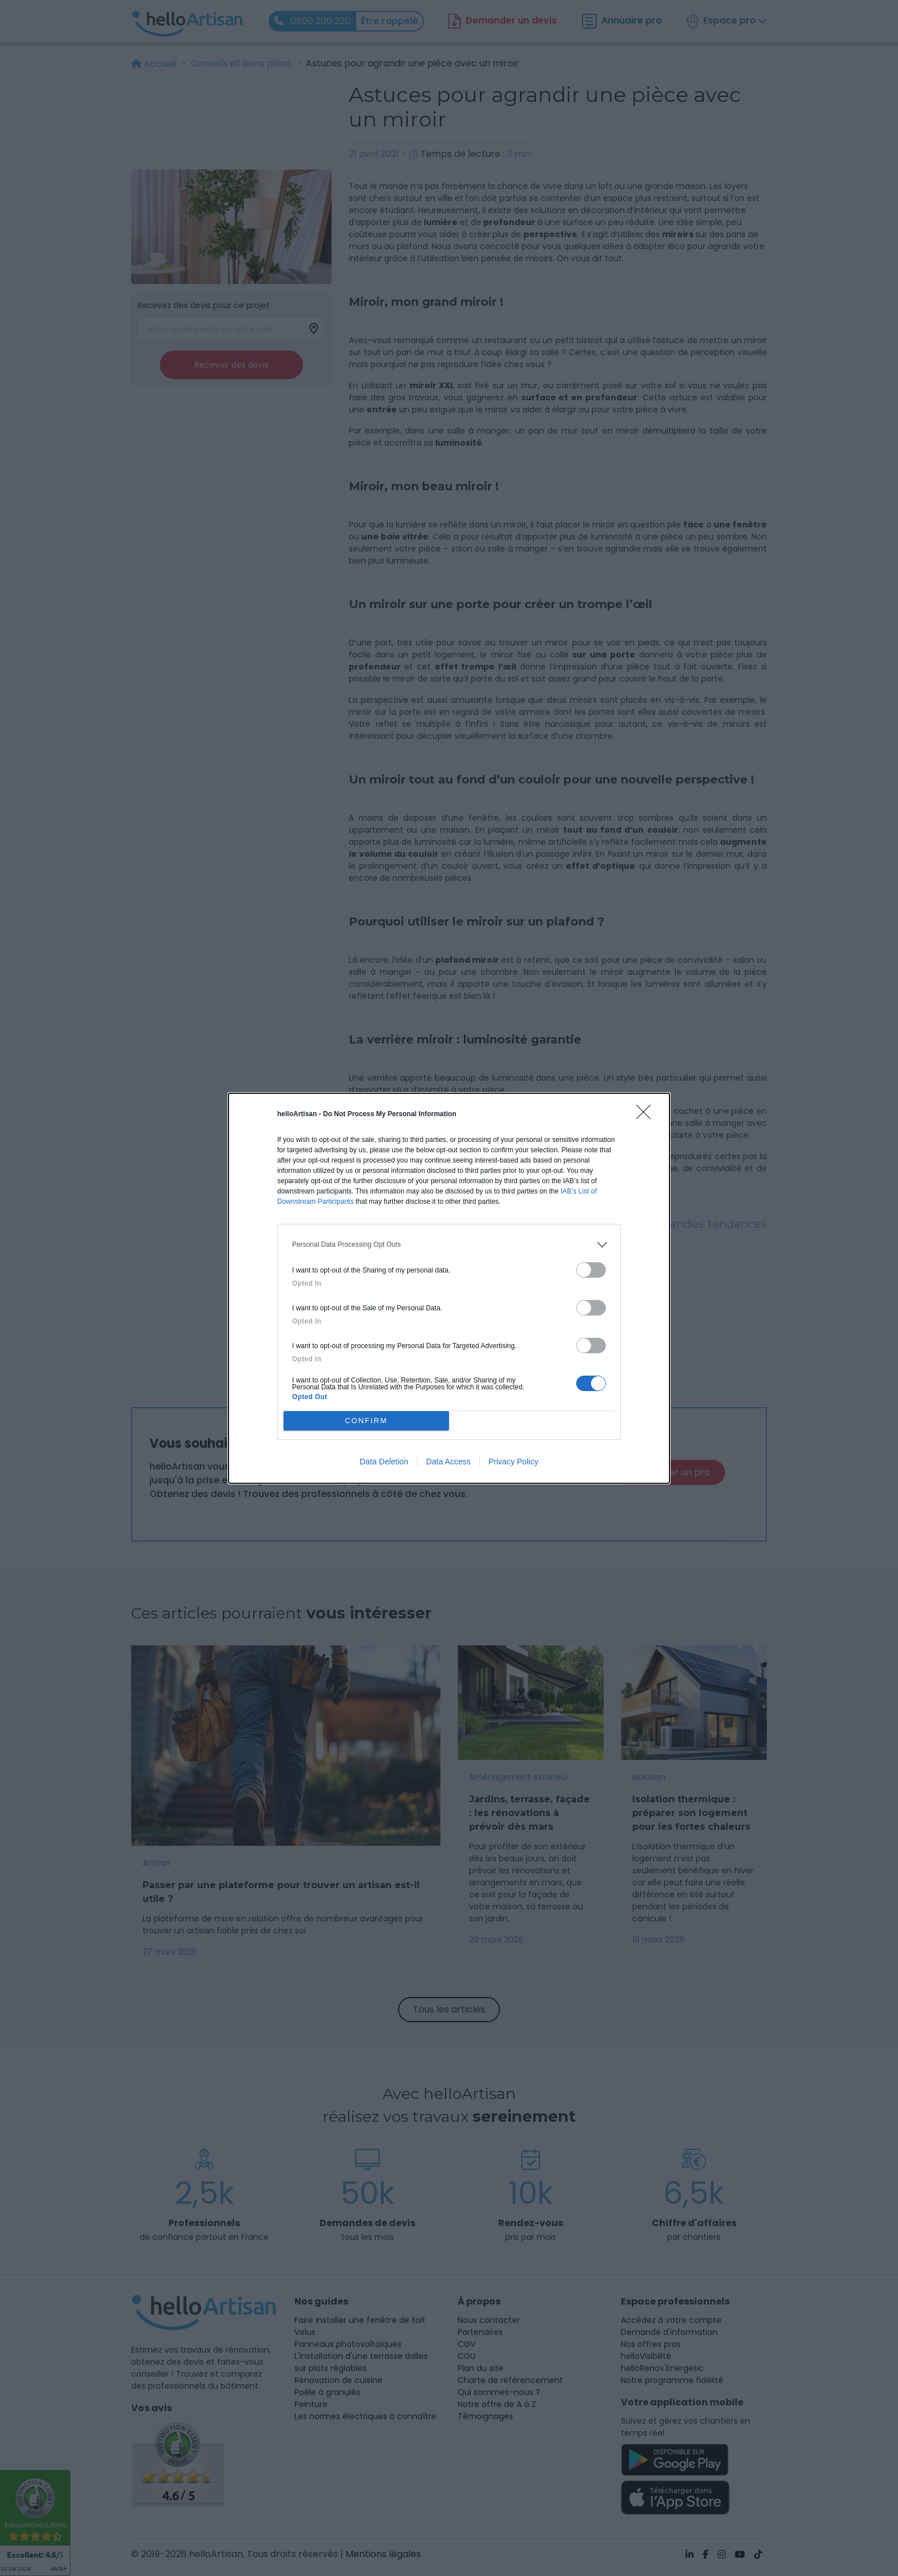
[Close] (647, 1115)
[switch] (591, 1270)
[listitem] (449, 1245)
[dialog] (449, 1288)
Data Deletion (384, 1461)
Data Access (448, 1461)
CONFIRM (366, 1420)
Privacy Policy (513, 1461)
